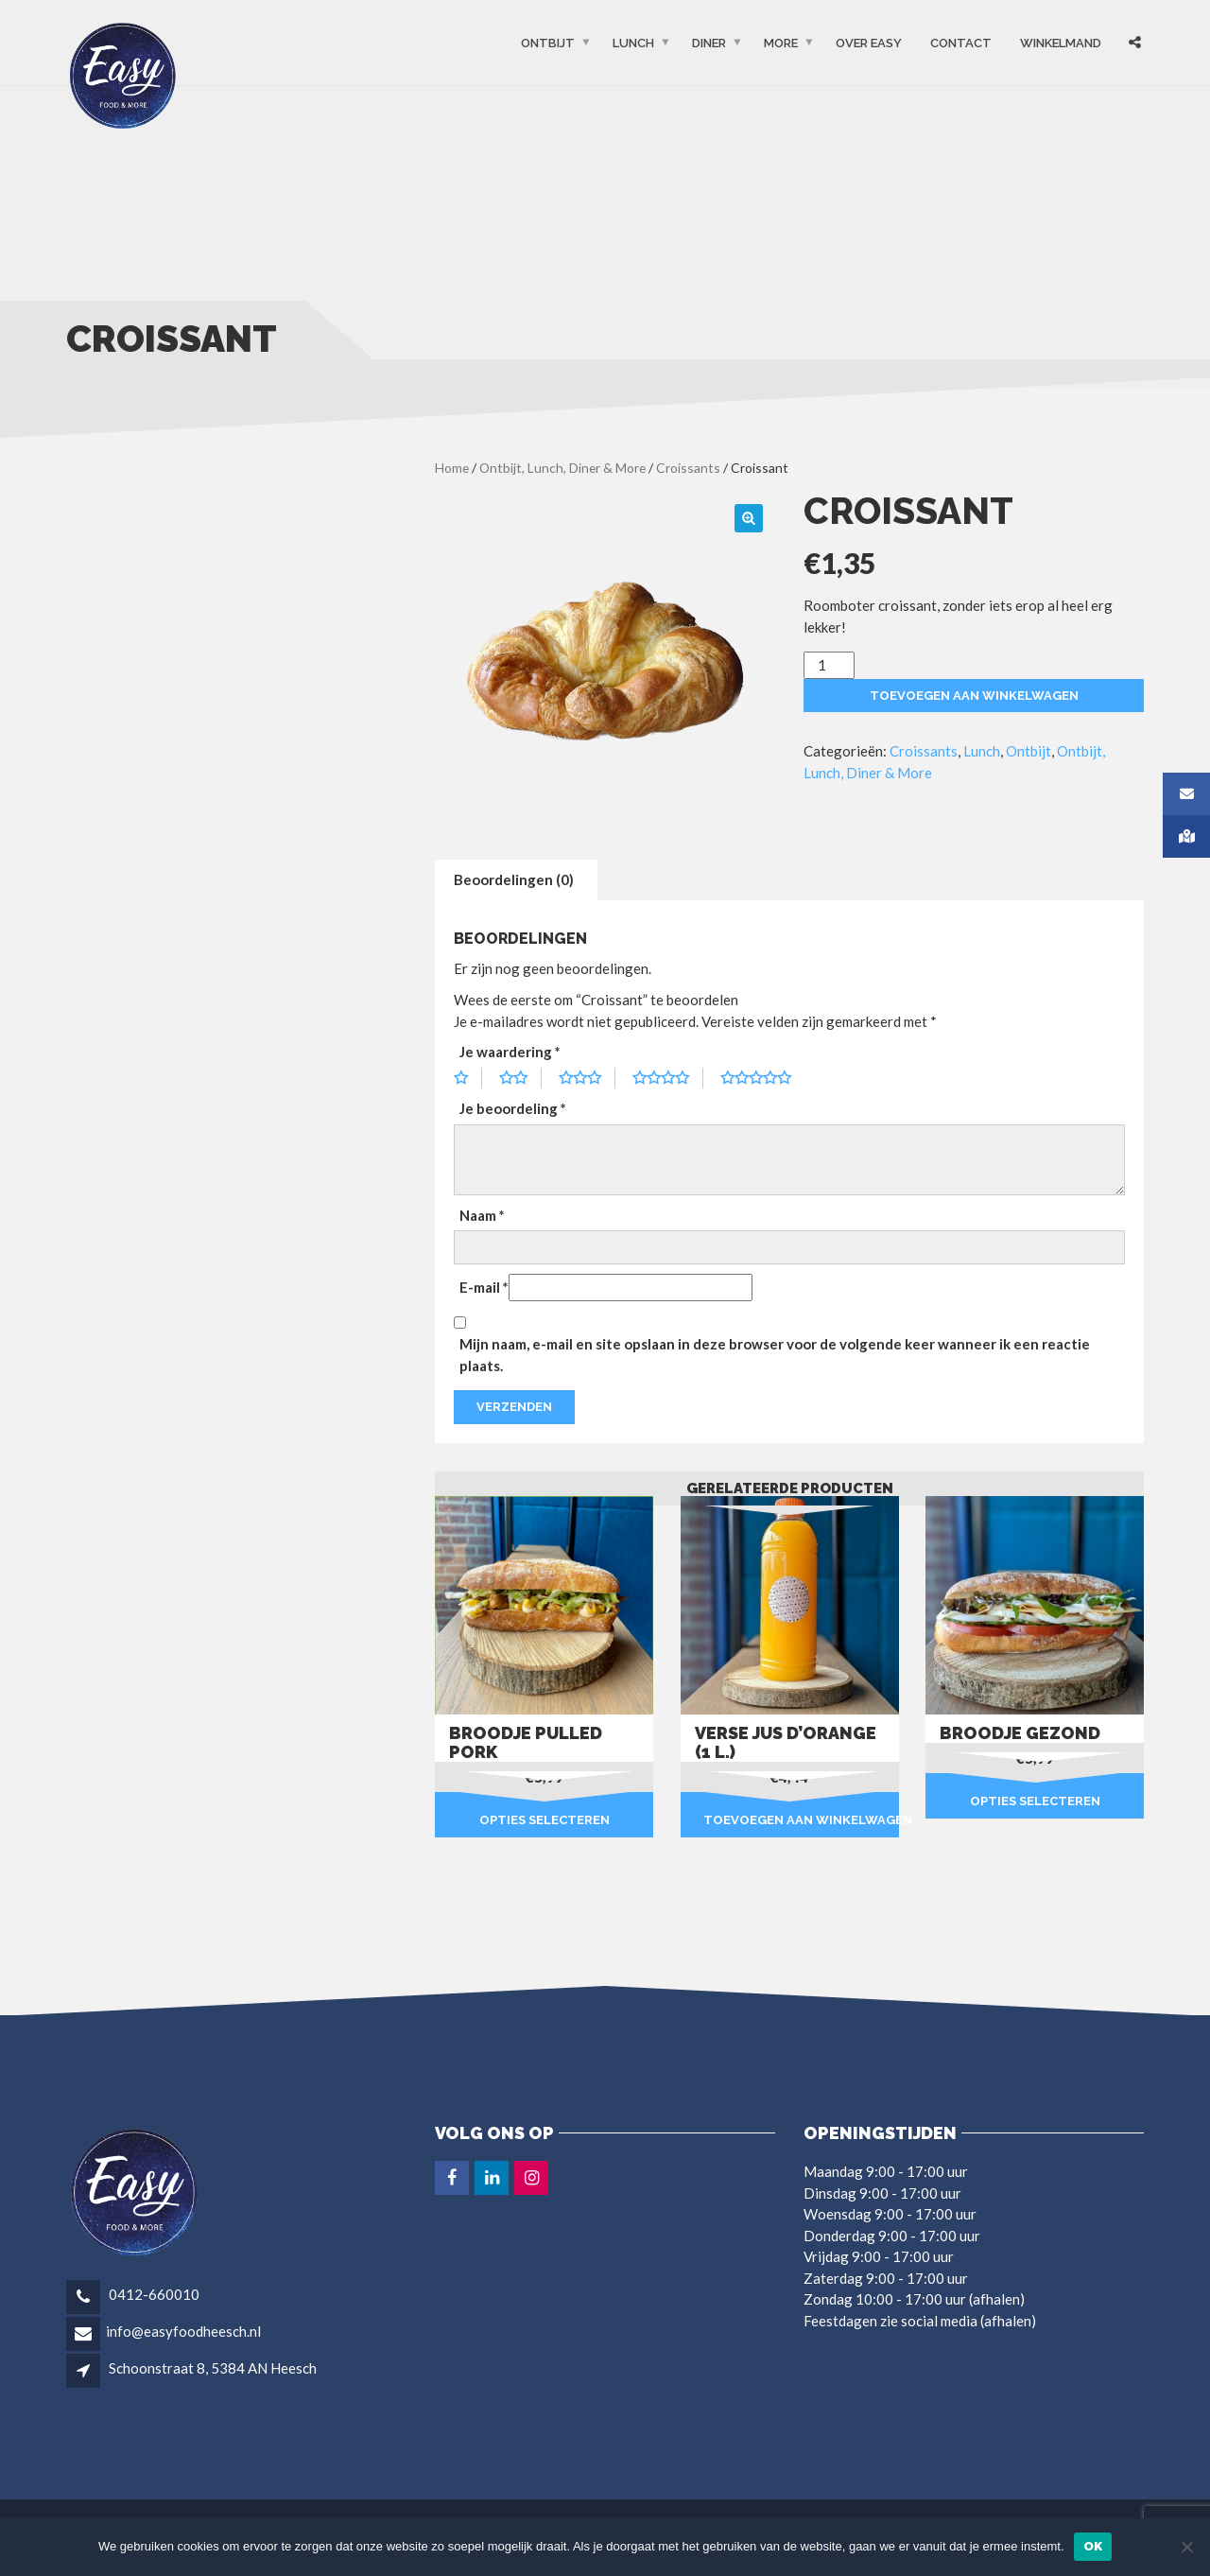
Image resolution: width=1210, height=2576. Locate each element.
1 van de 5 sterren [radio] (468, 1078)
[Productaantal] (829, 665)
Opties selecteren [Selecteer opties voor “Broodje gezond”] (1035, 1801)
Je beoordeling (512, 1108)
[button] (749, 518)
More (781, 43)
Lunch (633, 43)
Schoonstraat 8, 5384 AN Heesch (213, 2367)
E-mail (484, 1287)
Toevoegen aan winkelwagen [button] (801, 1820)
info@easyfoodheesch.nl (183, 2331)
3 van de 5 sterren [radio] (587, 1078)
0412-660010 (152, 2294)
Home (452, 468)
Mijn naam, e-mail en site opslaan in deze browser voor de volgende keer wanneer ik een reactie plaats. (774, 1354)
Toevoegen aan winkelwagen (974, 695)
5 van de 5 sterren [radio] (762, 1078)
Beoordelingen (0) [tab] (514, 879)
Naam (482, 1215)
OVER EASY (869, 43)
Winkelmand (1060, 43)
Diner (709, 43)
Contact (961, 43)
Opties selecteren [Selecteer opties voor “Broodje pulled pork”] (544, 1820)
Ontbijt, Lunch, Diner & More (562, 468)
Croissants (688, 468)
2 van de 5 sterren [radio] (520, 1078)
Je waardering (510, 1051)
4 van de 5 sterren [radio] (667, 1078)
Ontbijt (548, 43)
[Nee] (1186, 2546)
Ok (1093, 2546)
